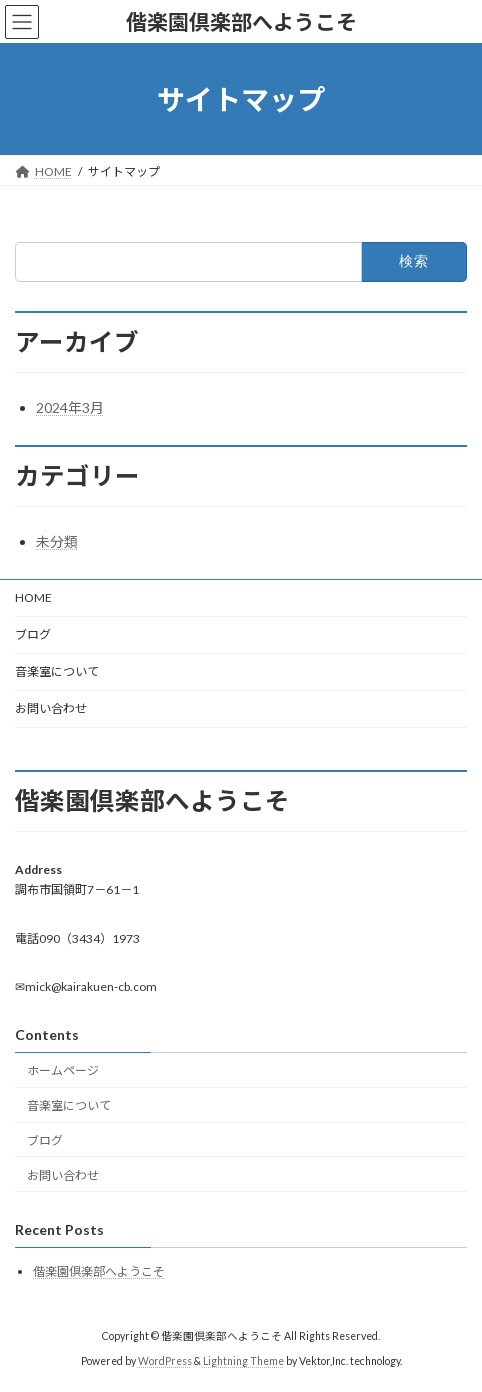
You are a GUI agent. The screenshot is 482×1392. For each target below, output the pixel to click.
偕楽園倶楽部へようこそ (99, 1271)
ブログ (33, 634)
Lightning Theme (243, 1361)
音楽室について (57, 671)
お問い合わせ (51, 708)
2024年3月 (70, 407)
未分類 (57, 541)
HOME (33, 597)
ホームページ (63, 1071)
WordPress (165, 1361)
